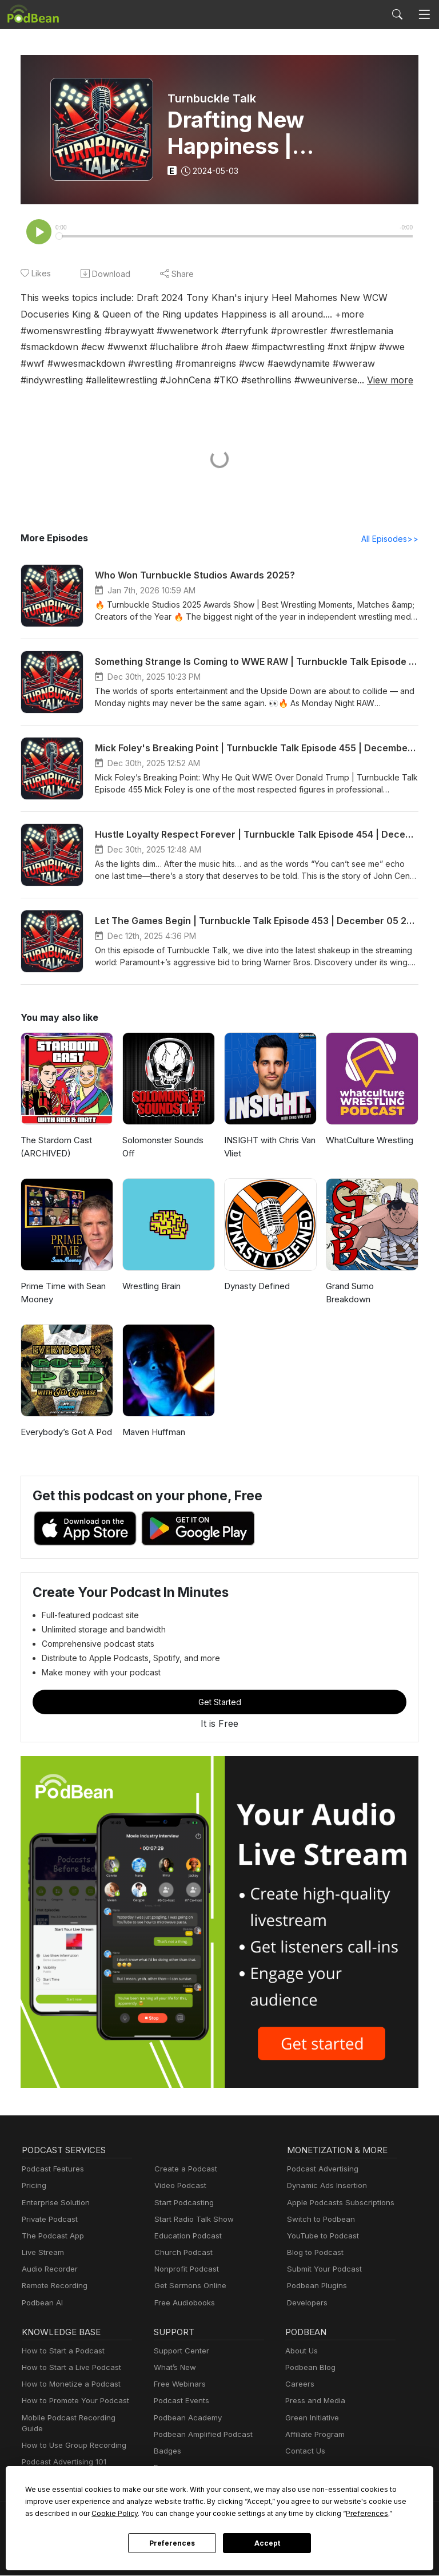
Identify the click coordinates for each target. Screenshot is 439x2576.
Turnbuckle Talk (210, 98)
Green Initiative (310, 2419)
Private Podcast (48, 2220)
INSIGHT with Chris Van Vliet (270, 1147)
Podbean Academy (185, 2419)
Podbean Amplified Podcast (200, 2435)
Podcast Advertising (320, 2170)
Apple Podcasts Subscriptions (336, 2203)
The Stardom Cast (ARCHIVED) (55, 1147)
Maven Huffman (152, 1433)
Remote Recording (53, 2286)
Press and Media (313, 2401)
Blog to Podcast (313, 2253)
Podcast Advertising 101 (62, 2452)
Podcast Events (180, 2401)
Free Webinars (178, 2385)
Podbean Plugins (315, 2286)
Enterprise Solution (53, 2203)
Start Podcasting (182, 2203)
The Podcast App (50, 2237)
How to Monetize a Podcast (68, 2385)
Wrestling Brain (151, 1287)
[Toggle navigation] (424, 14)
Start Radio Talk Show (191, 2220)
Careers (298, 2385)
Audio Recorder (48, 2270)
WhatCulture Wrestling (369, 1141)
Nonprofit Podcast (184, 2270)
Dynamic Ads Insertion (324, 2186)
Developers (306, 2304)
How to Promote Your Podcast (72, 2401)
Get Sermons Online (188, 2286)
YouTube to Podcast (320, 2237)
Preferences (171, 2543)
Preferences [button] (250, 2513)
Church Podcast (181, 2253)
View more (159, 380)
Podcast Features (51, 2170)
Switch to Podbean (318, 2220)
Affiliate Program (313, 2435)
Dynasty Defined (255, 1287)
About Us (300, 2352)
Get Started (219, 1702)
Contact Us (303, 2452)
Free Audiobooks (182, 2304)
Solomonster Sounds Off (162, 1147)
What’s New (174, 2368)
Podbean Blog (309, 2368)
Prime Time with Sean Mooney (62, 1293)
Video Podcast (178, 2186)
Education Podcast (185, 2237)
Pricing (33, 2186)
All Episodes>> (391, 539)
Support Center (179, 2352)
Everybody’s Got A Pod (64, 1433)
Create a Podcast (183, 2170)
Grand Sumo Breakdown (350, 1293)
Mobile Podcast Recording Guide (77, 2419)
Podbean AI (41, 2304)
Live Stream (42, 2253)
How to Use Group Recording (71, 2435)
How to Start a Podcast (60, 2352)
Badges (166, 2452)
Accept (267, 2543)
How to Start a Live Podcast (68, 2368)
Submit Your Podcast (322, 2270)
